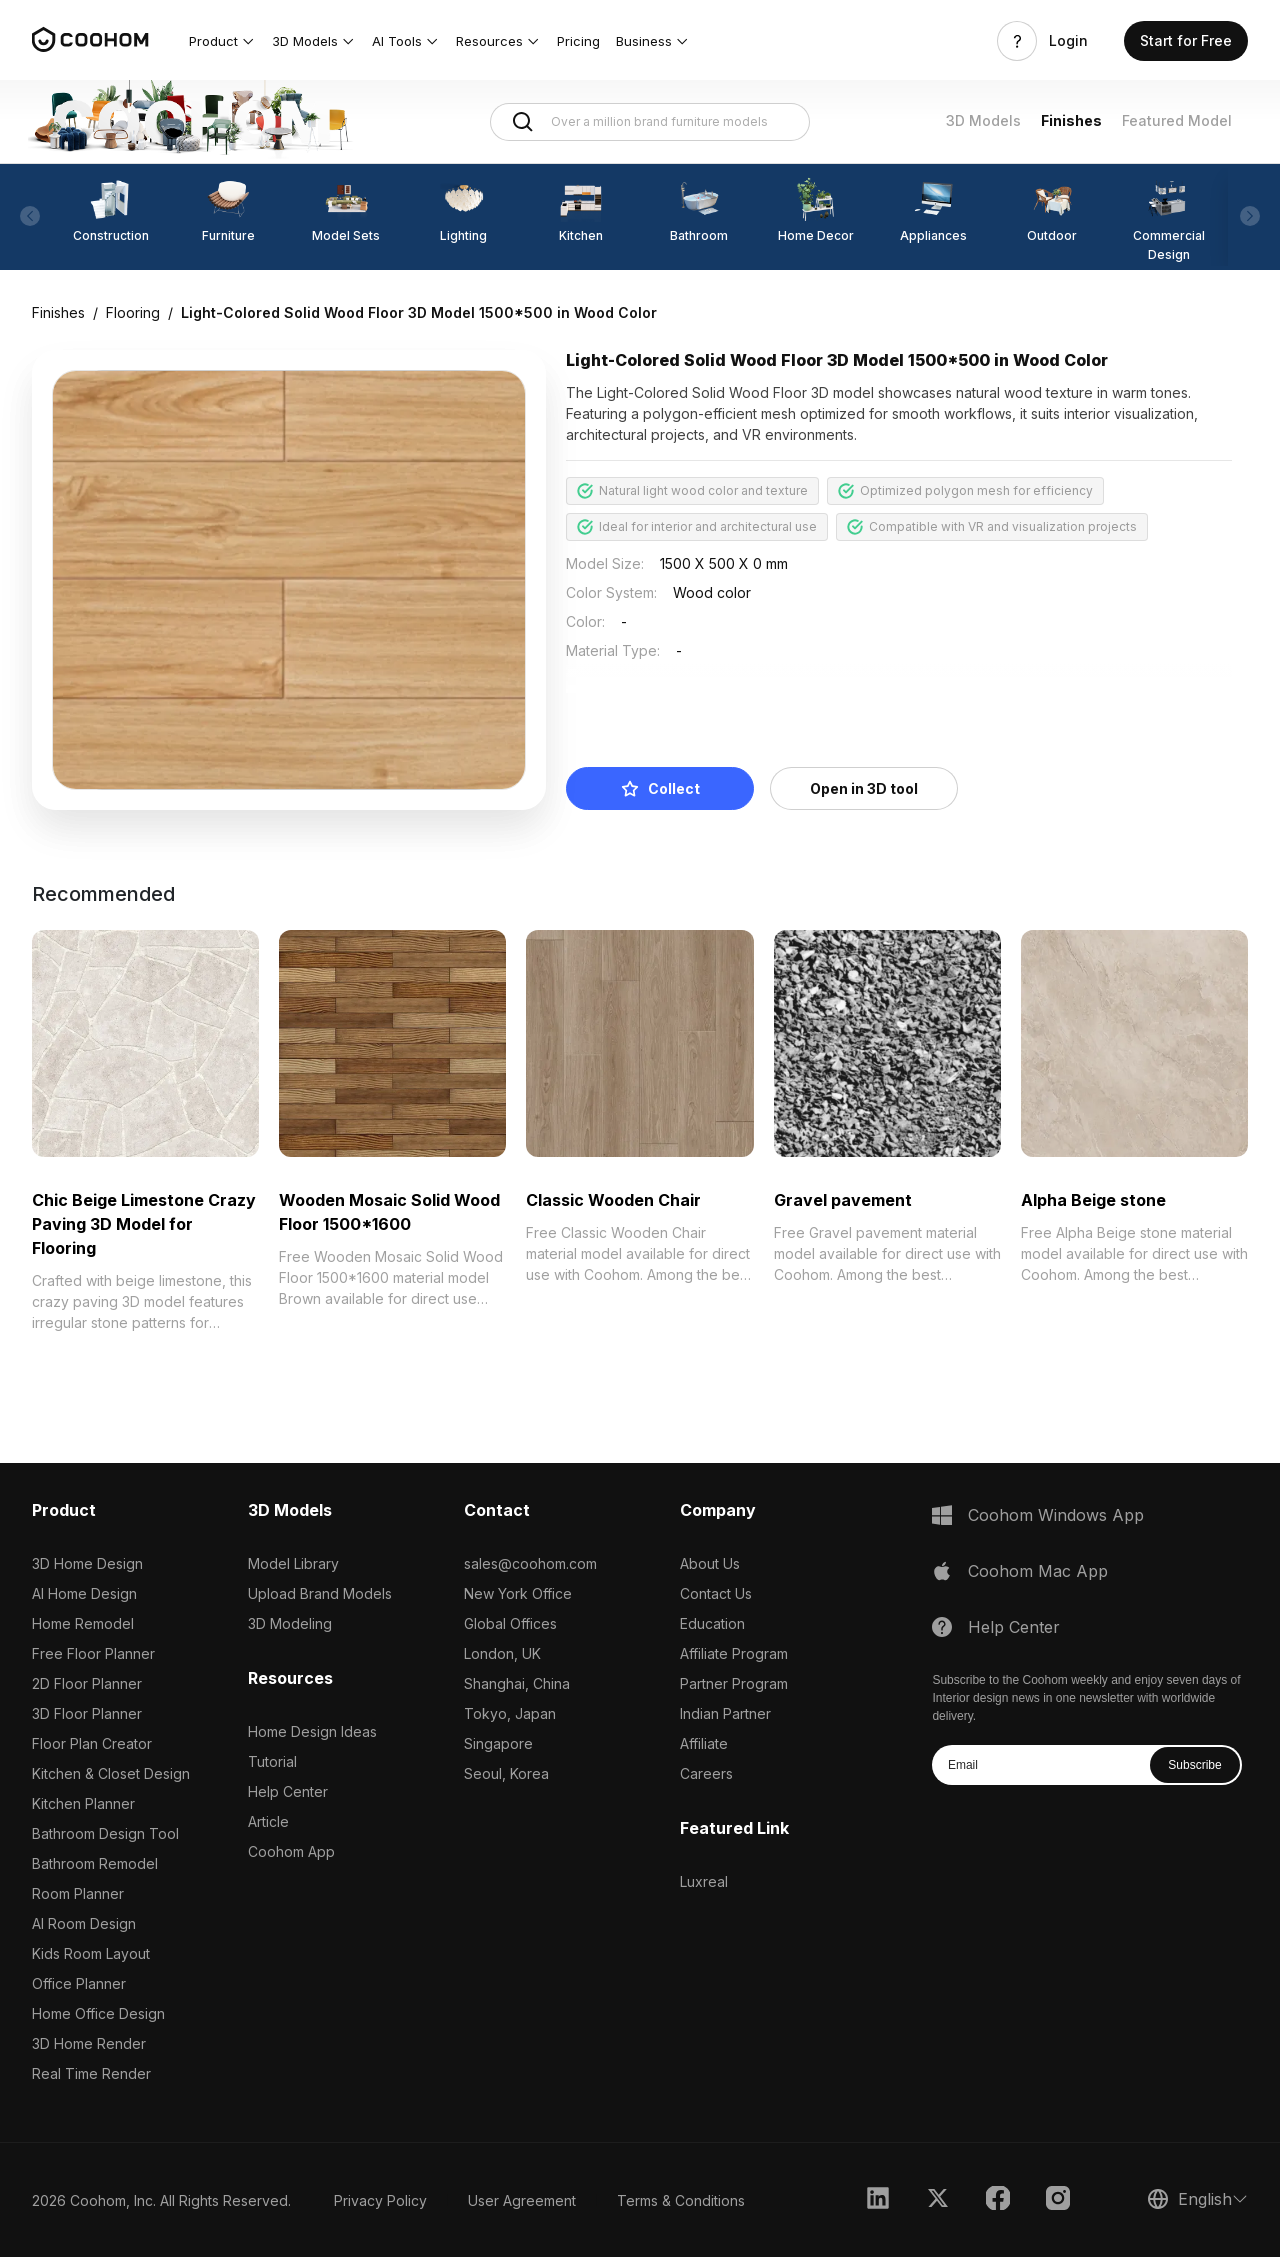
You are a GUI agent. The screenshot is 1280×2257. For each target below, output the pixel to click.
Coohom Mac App (1038, 1571)
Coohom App (291, 1851)
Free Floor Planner (93, 1653)
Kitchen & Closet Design (111, 1773)
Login (1068, 41)
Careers (706, 1773)
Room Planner (78, 1893)
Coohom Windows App (1056, 1515)
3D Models (983, 120)
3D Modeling (290, 1623)
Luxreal (704, 1881)
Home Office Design (98, 2013)
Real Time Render (91, 2073)
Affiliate (704, 1743)
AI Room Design (84, 1923)
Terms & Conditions (681, 2200)
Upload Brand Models (320, 1593)
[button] (222, 41)
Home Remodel (83, 1623)
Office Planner (79, 1983)
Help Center (288, 1791)
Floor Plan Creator (92, 1743)
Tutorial (272, 1761)
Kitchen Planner (83, 1803)
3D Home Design (87, 1563)
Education (712, 1623)
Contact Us (716, 1593)
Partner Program (734, 1683)
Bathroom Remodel (95, 1863)
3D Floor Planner (87, 1713)
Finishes (1071, 120)
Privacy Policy (380, 2200)
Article (268, 1821)
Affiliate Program (734, 1653)
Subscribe (1194, 1765)
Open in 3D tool (864, 788)
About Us (710, 1563)
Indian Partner (725, 1713)
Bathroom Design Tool (105, 1833)
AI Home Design (84, 1593)
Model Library (293, 1563)
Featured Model (1177, 120)
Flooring (133, 312)
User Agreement (522, 2200)
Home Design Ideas (312, 1731)
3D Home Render (89, 2043)
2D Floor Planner (87, 1683)
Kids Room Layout (91, 1953)
